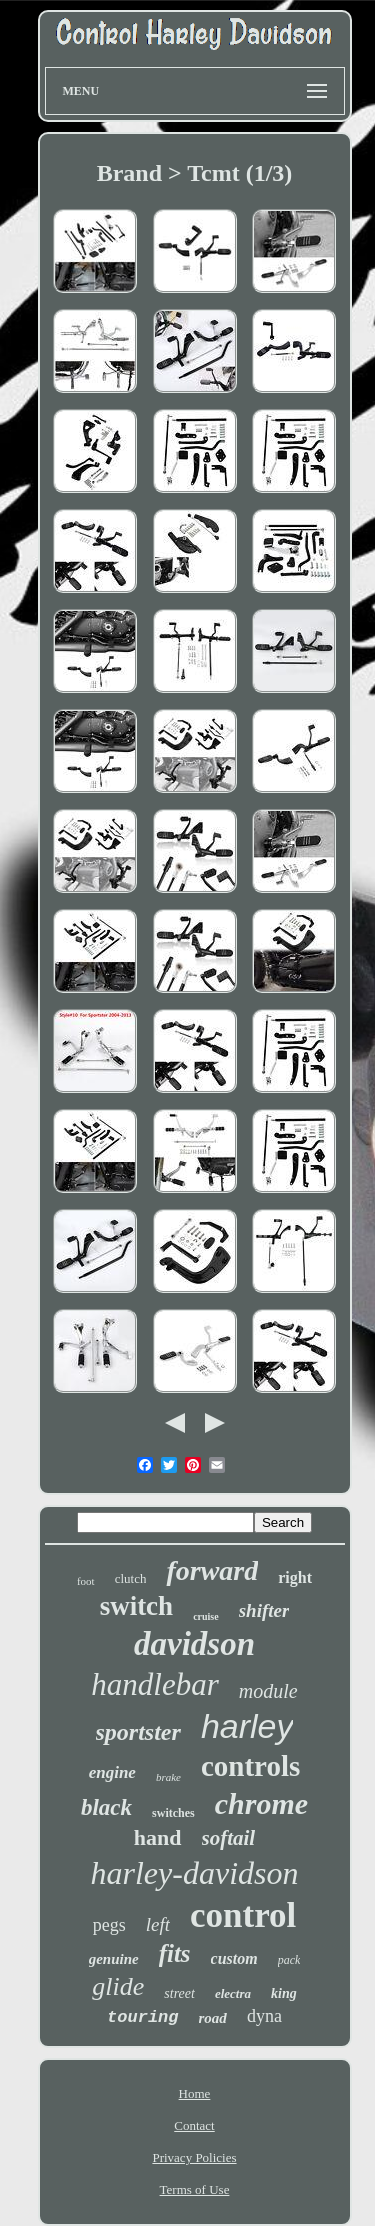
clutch (131, 1578)
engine (112, 1772)
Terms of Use (195, 2189)
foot (86, 1581)
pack (289, 1960)
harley (247, 1726)
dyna (264, 2016)
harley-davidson (195, 1873)
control (243, 1915)
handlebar (154, 1684)
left (158, 1924)
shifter (264, 1610)
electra (233, 1993)
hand (158, 1837)
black (106, 1807)
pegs (109, 1925)
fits (175, 1953)
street (179, 1993)
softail (229, 1838)
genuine (114, 1959)
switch (137, 1606)
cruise (206, 1616)
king (284, 1993)
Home (195, 2093)
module (268, 1691)
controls (250, 1766)
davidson (194, 1644)
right (295, 1577)
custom (234, 1958)
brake (168, 1777)
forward (212, 1570)
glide (118, 1986)
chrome (261, 1803)
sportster (138, 1732)
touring (142, 2017)
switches (173, 1813)
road (213, 2018)
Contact (194, 2125)
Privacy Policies (194, 2157)
